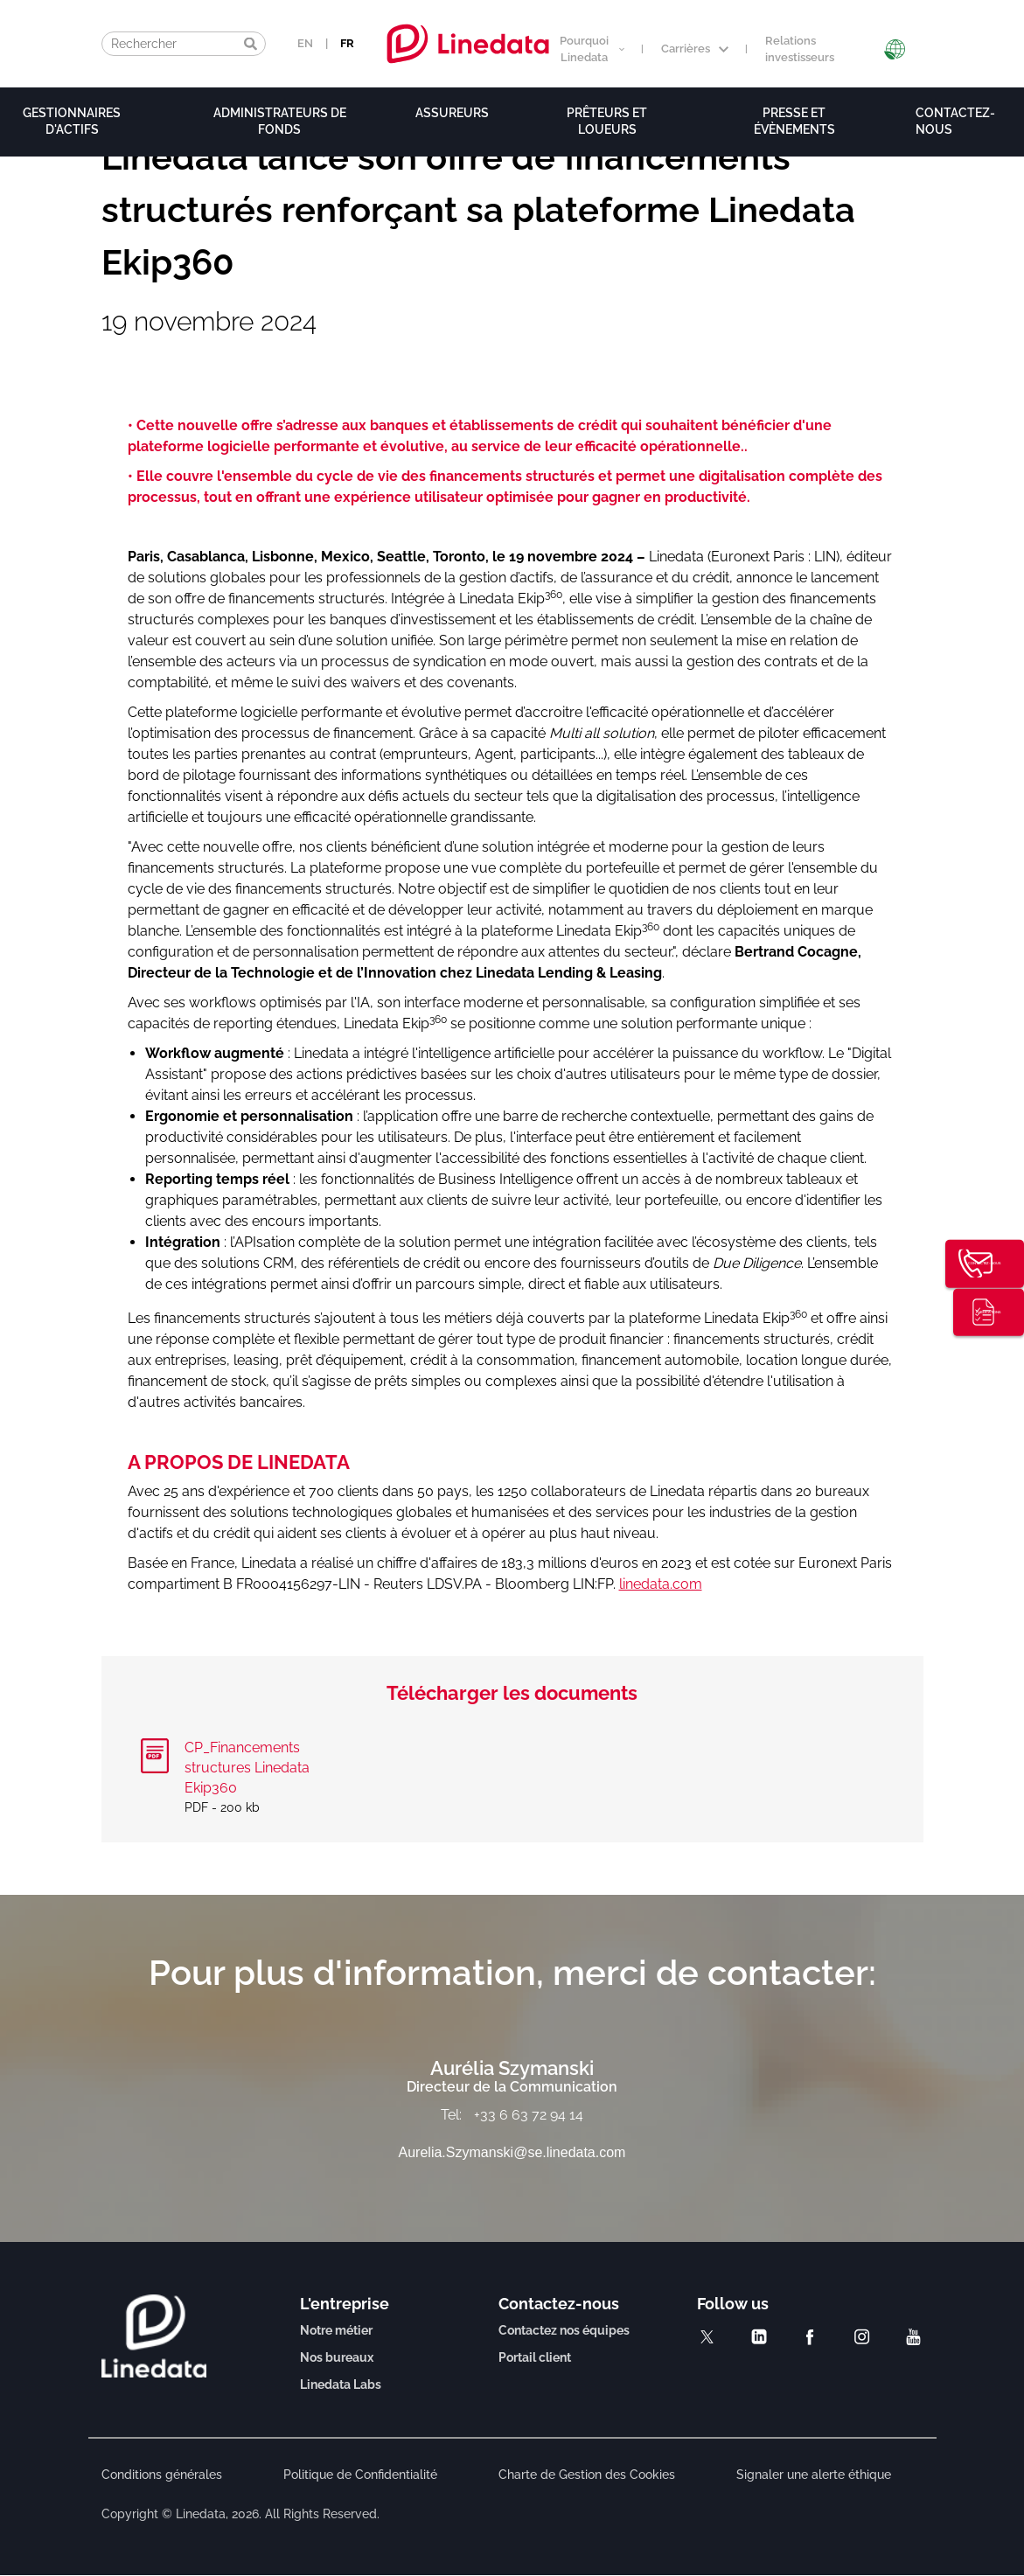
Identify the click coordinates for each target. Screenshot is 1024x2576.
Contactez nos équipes (564, 2330)
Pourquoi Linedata (592, 49)
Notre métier (336, 2330)
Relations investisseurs (799, 49)
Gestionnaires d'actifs (72, 121)
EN (305, 43)
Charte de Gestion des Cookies (586, 2475)
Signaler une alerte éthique (813, 2475)
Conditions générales (161, 2475)
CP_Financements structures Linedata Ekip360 (247, 1767)
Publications (995, 1315)
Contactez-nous (995, 1262)
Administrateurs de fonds (279, 121)
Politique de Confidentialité (360, 2475)
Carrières (694, 48)
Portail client (534, 2357)
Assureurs (452, 113)
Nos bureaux (336, 2357)
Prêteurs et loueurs (607, 121)
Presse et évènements (794, 121)
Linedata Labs (340, 2385)
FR (347, 43)
